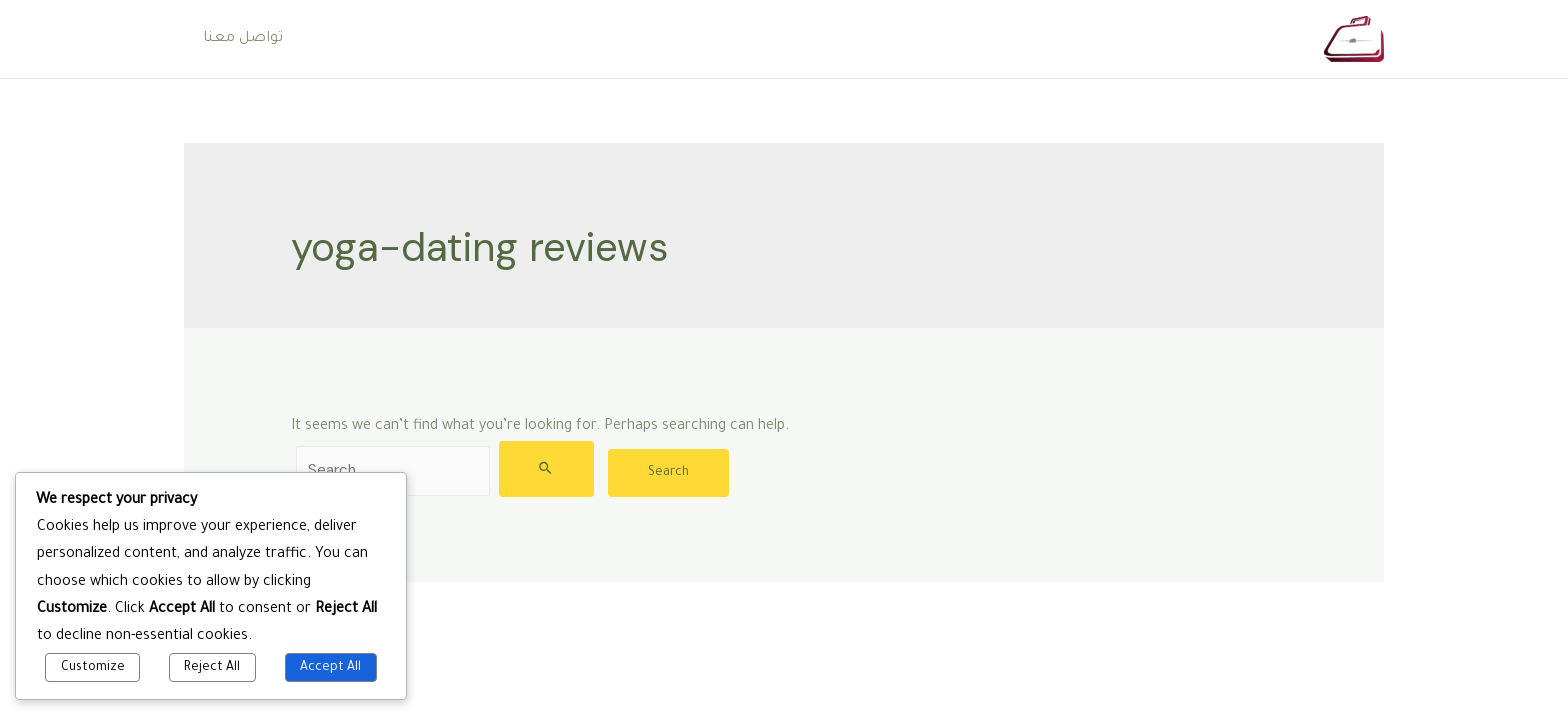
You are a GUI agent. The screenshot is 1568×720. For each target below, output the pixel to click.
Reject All (212, 668)
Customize (93, 668)
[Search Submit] (546, 469)
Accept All (330, 668)
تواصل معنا (240, 39)
